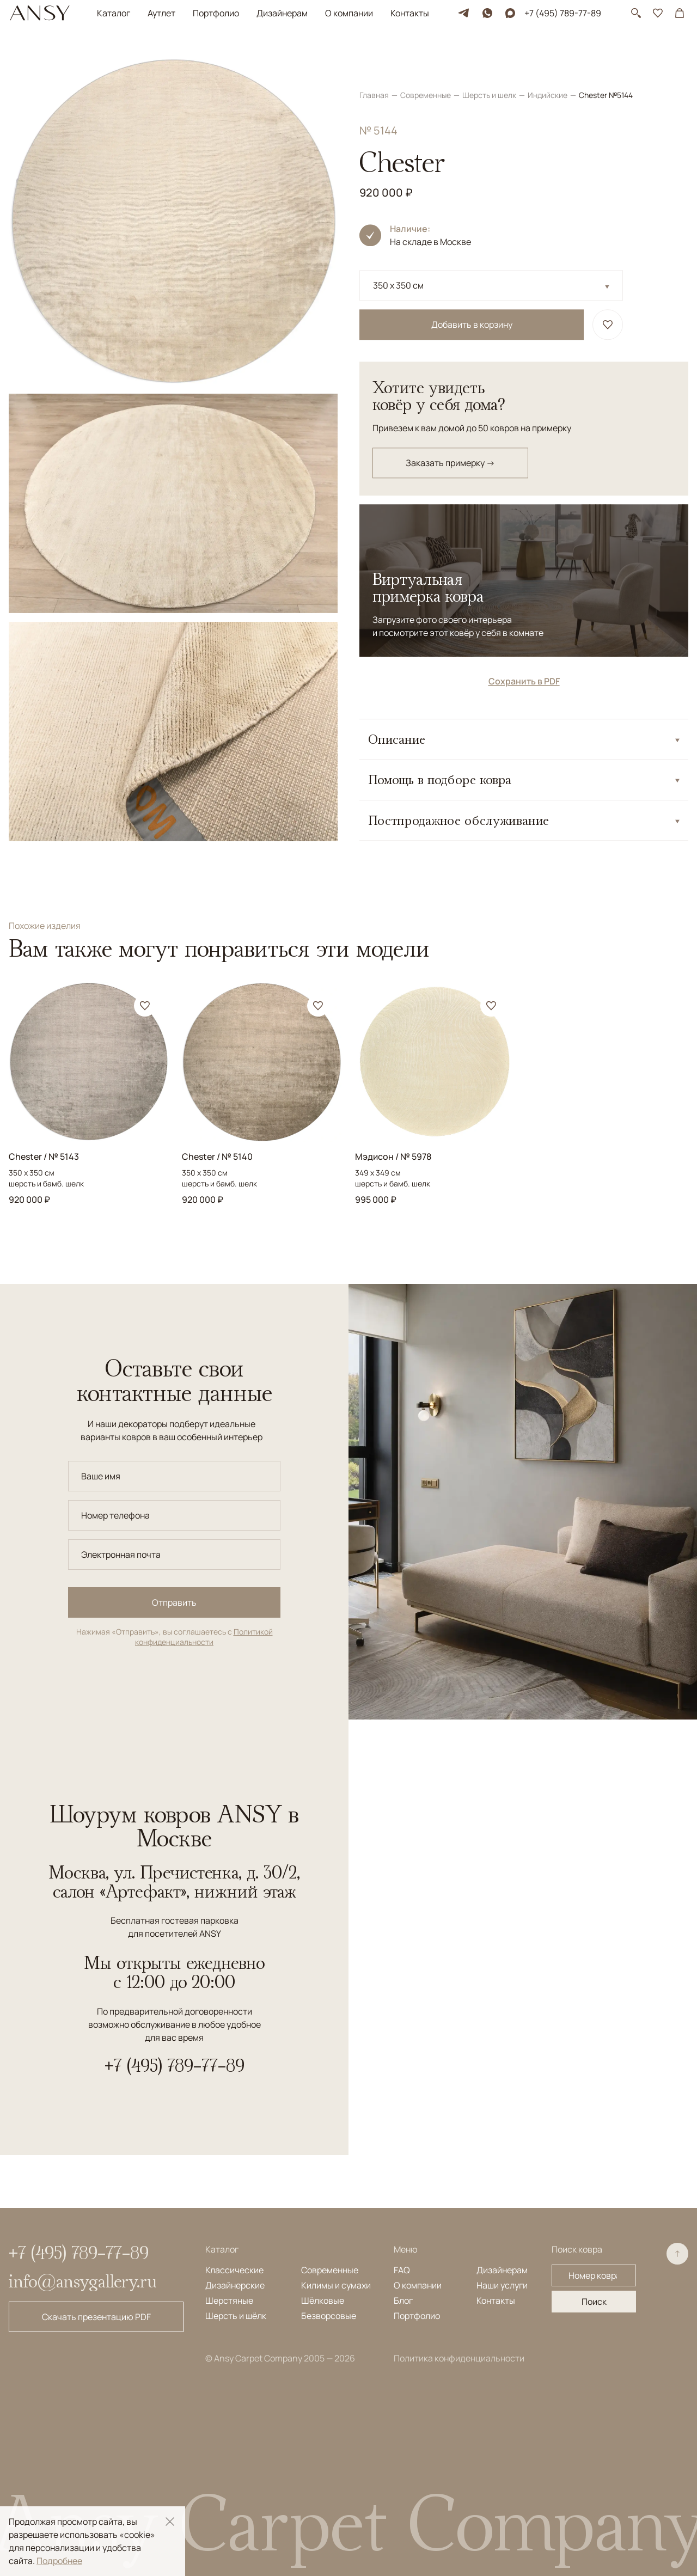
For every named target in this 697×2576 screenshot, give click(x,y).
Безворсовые (328, 2315)
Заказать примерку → (450, 430)
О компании (349, 13)
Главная (374, 62)
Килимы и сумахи (336, 2285)
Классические (234, 2270)
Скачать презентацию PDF (96, 2317)
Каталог (113, 13)
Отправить (174, 1602)
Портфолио (216, 13)
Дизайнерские (235, 2285)
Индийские (548, 62)
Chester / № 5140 (217, 1156)
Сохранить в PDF (524, 648)
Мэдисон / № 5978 (393, 1156)
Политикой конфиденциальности (204, 1637)
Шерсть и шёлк (235, 2315)
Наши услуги (502, 2285)
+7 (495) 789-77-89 (562, 13)
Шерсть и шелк (490, 62)
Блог (403, 2300)
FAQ (402, 2270)
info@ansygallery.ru (83, 2281)
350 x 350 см (398, 253)
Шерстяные (229, 2300)
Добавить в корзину (471, 292)
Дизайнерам (282, 13)
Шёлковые (322, 2300)
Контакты (409, 13)
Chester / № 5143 (44, 1156)
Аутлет (161, 13)
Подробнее (59, 2561)
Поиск (594, 2302)
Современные (426, 62)
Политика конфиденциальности (459, 2358)
